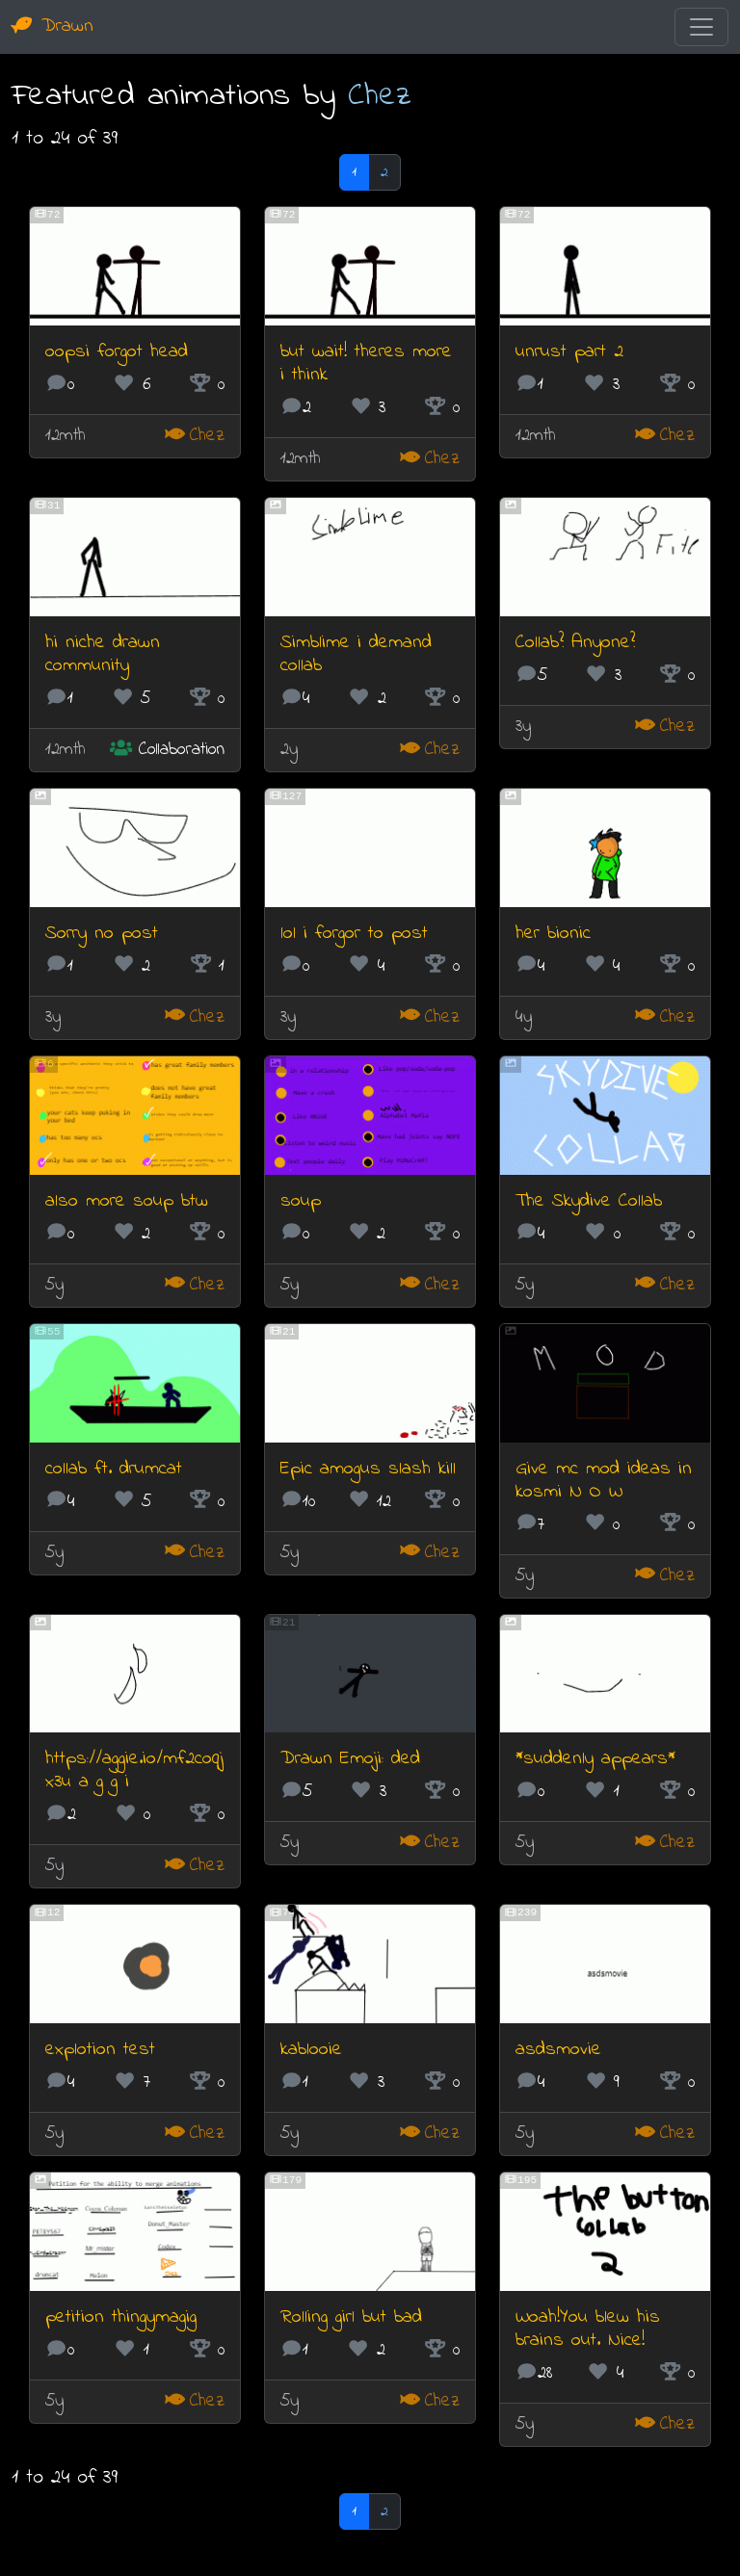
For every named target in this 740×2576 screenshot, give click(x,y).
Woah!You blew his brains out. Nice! (587, 2329)
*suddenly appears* (595, 1759)
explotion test (100, 2050)
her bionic (553, 934)
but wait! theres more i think (366, 363)
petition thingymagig (121, 2317)
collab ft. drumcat (113, 1469)
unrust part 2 (569, 352)
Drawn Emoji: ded (350, 1759)
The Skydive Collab (588, 1201)
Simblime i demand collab (356, 654)
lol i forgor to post (354, 934)
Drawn (52, 26)
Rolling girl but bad (351, 2317)
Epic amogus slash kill (368, 1469)
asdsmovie (558, 2050)
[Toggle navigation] (701, 27)
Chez (379, 95)
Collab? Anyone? (575, 643)
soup (300, 1201)
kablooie (311, 2050)
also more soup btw (126, 1201)
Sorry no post (101, 934)
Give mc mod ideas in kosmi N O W (603, 1480)
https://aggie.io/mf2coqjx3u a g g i (134, 1770)
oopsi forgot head (116, 352)
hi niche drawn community (102, 654)
